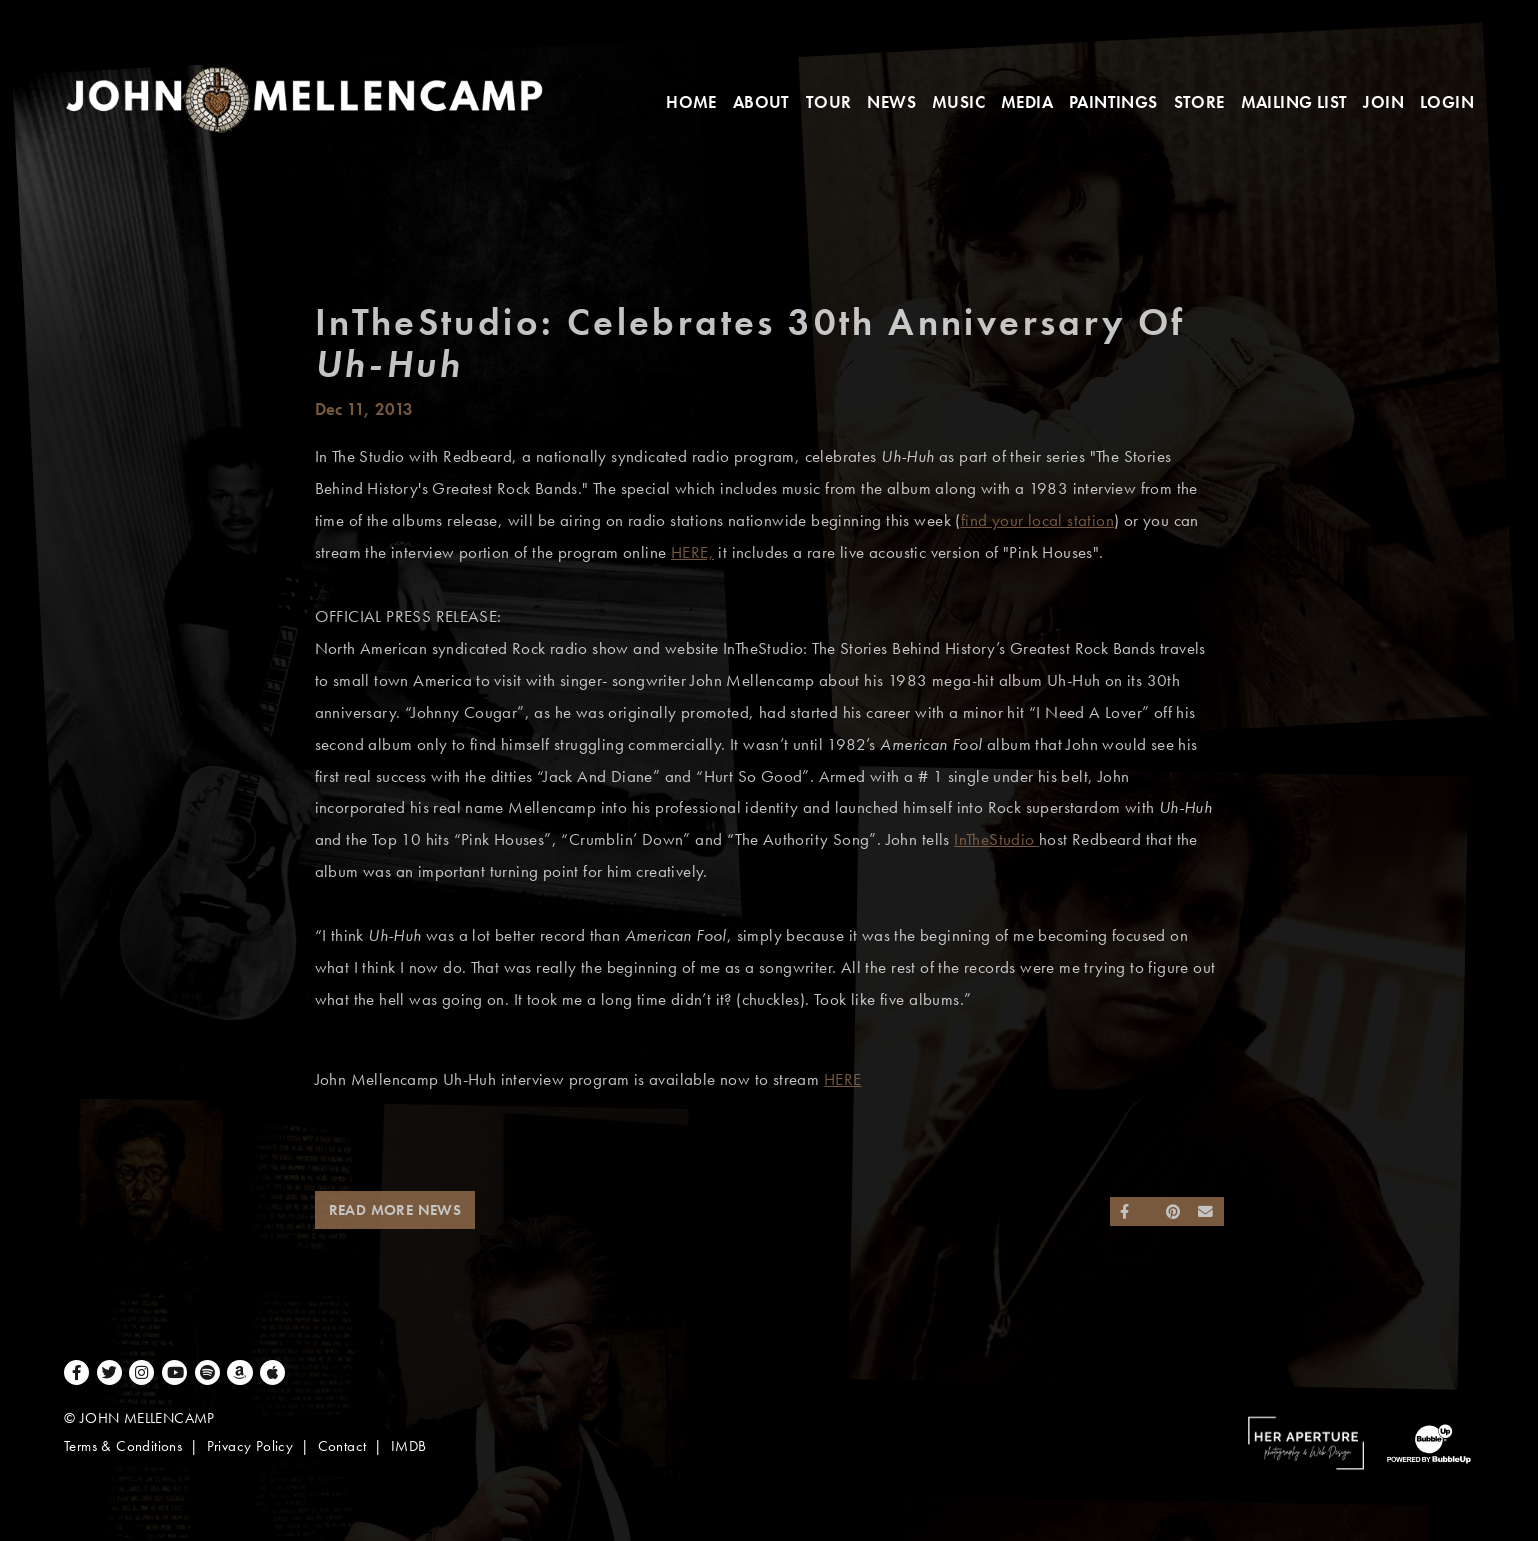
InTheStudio (996, 839)
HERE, (692, 552)
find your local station (1037, 520)
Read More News (395, 1210)
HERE (843, 1079)
